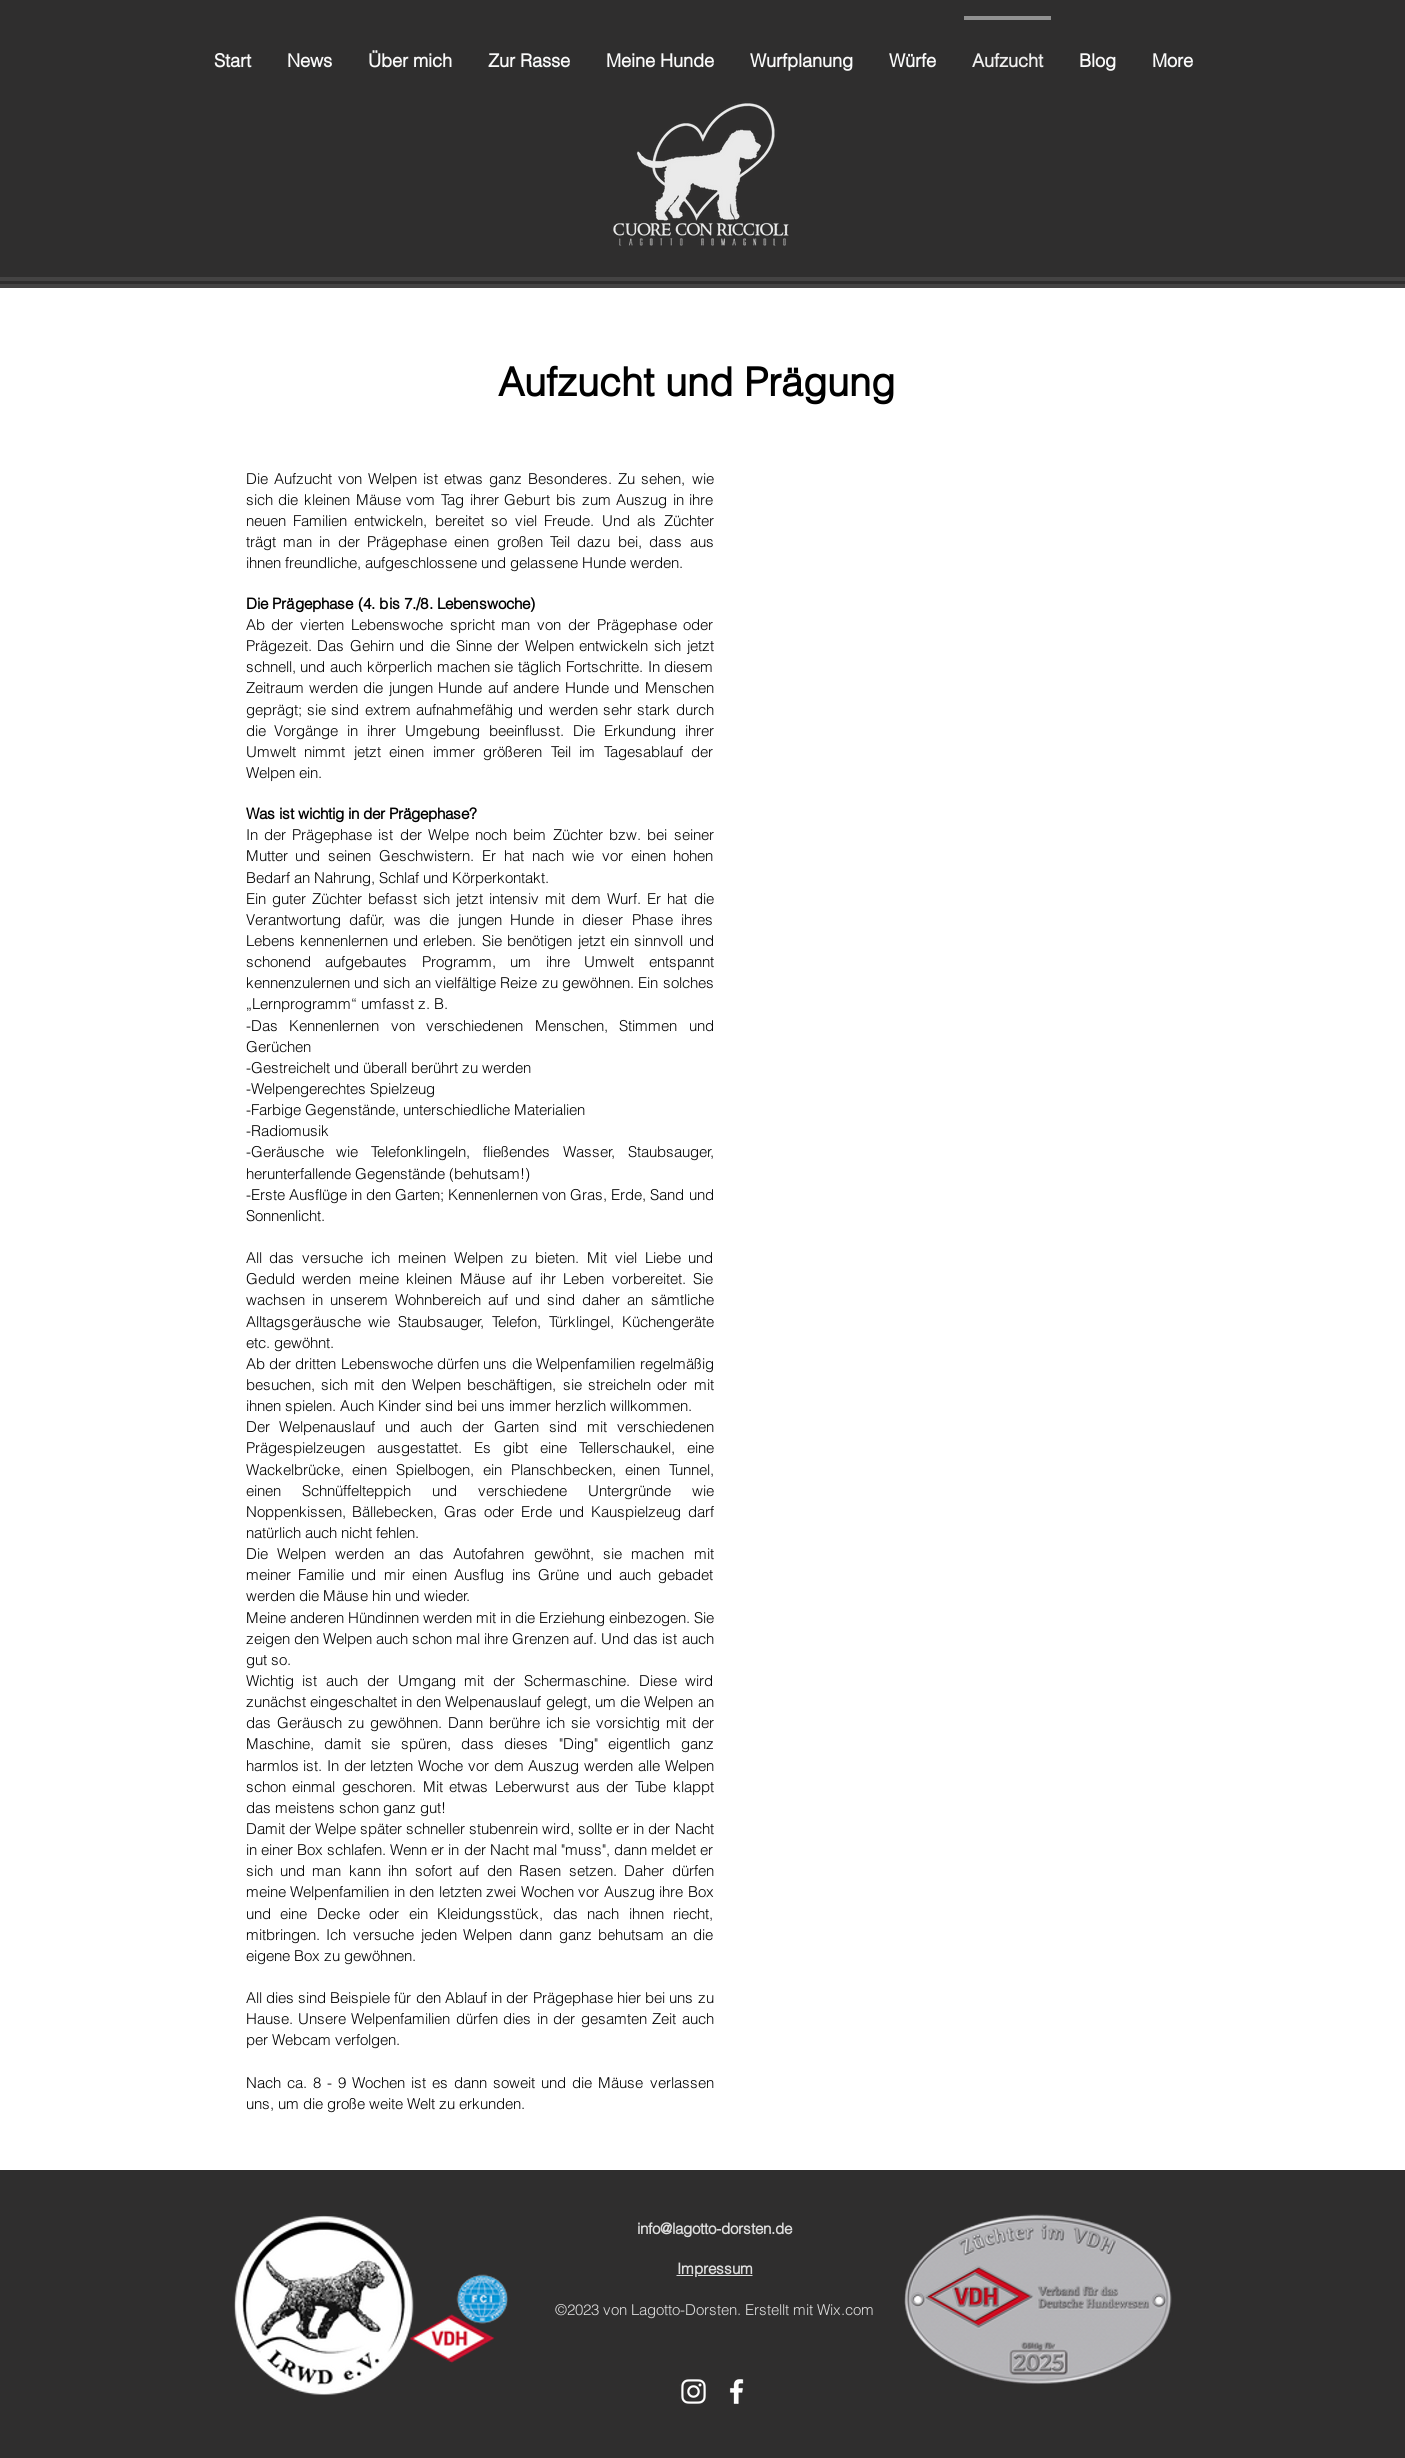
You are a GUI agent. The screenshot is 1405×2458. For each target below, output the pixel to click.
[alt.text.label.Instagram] (693, 2391)
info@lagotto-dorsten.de (714, 2228)
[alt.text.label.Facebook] (736, 2391)
